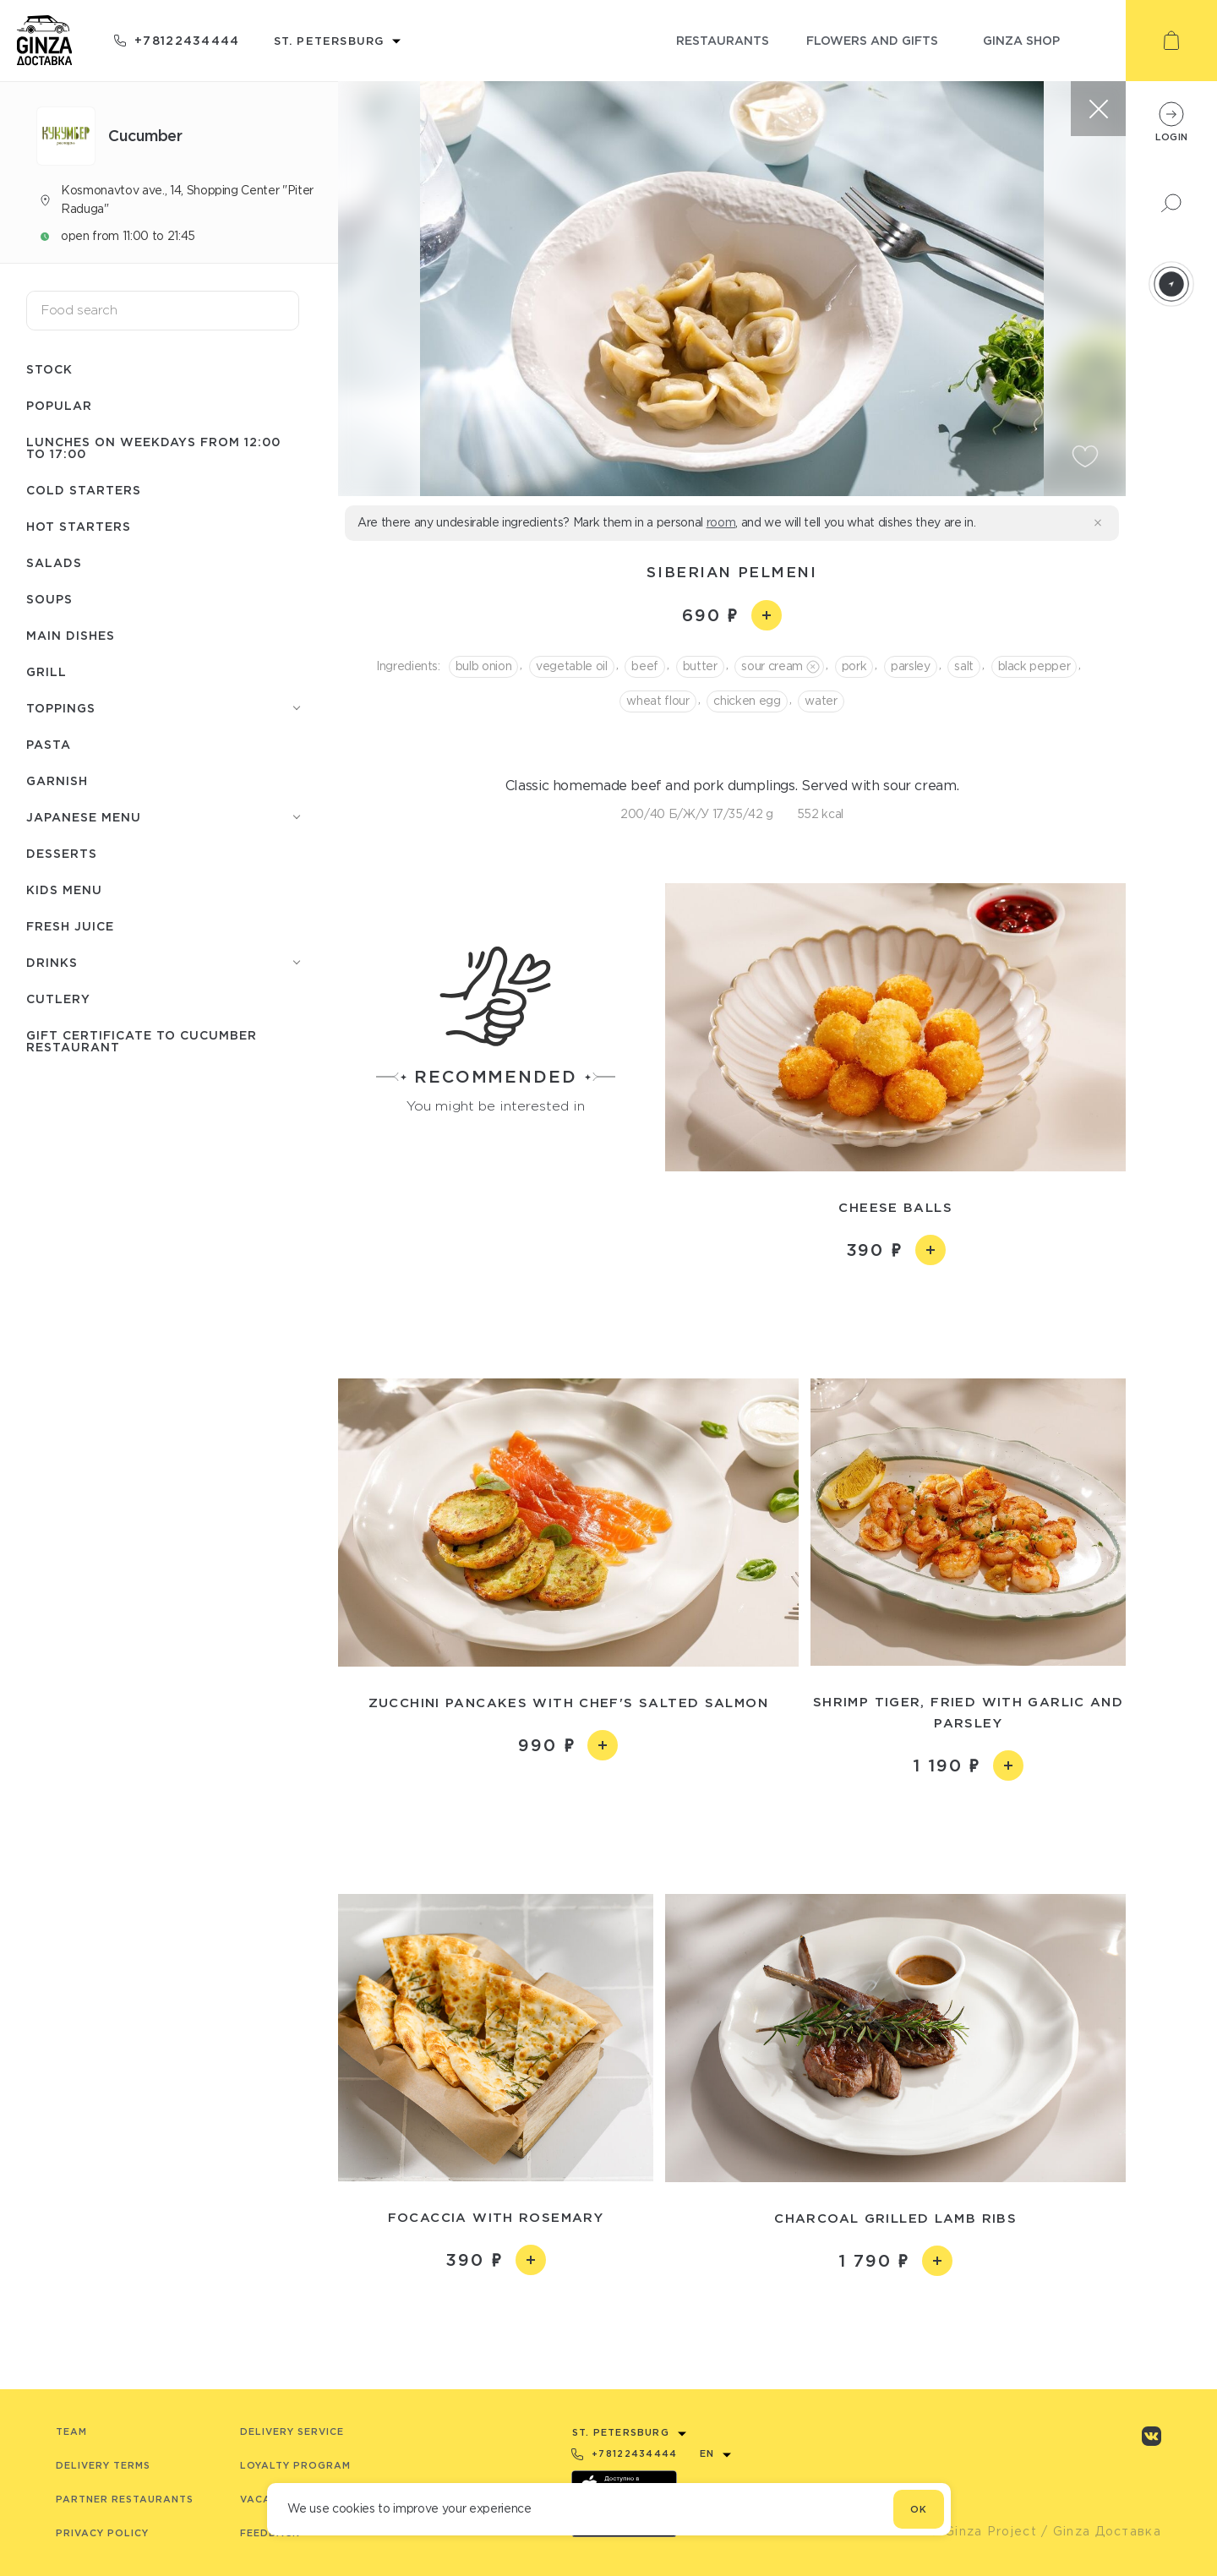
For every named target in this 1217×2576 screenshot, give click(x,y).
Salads (54, 562)
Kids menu (64, 889)
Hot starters (78, 526)
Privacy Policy (102, 2533)
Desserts (61, 853)
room (721, 522)
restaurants (722, 40)
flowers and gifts (872, 40)
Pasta (48, 744)
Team (71, 2431)
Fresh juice (70, 926)
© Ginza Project (983, 2531)
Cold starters (83, 489)
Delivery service (292, 2431)
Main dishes (70, 635)
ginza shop (1021, 40)
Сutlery (58, 998)
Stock (49, 369)
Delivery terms (103, 2465)
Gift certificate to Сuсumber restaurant (141, 1041)
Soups (49, 598)
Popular (59, 405)
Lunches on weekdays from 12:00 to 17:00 (153, 447)
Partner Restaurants (125, 2499)
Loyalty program (295, 2465)
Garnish (57, 780)
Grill (46, 671)
